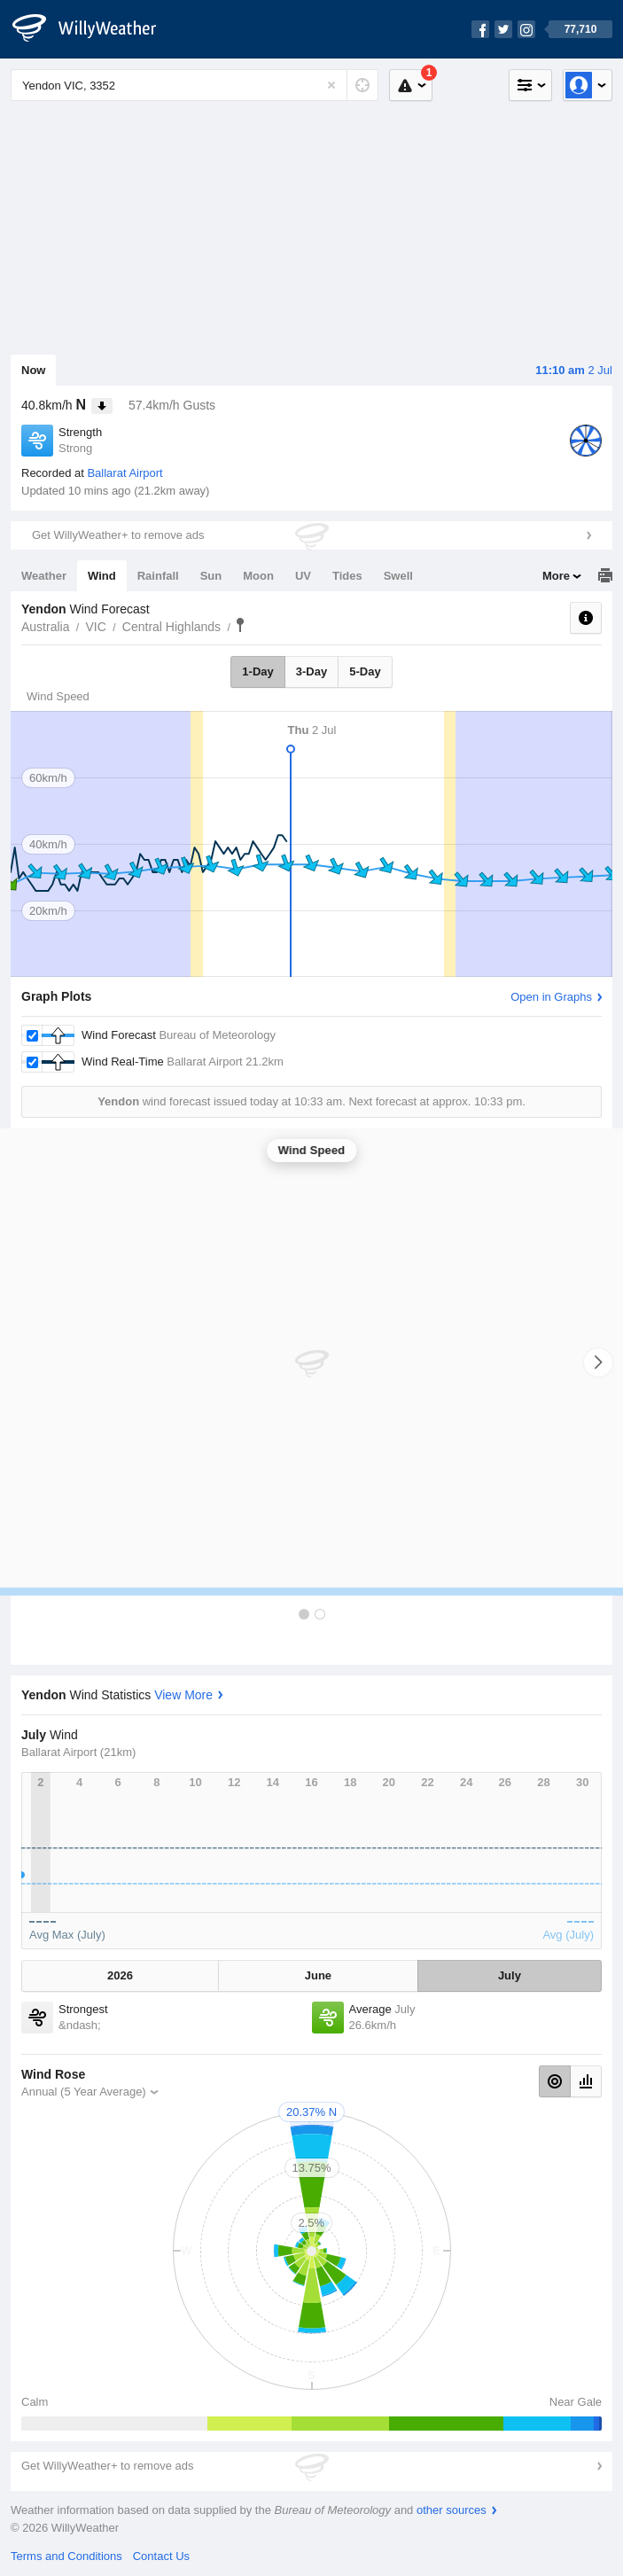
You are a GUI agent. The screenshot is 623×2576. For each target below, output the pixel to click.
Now (33, 370)
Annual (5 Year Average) (83, 2091)
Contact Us (161, 2556)
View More (183, 1695)
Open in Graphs (551, 996)
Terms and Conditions (66, 2556)
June (318, 1975)
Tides (347, 575)
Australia (45, 627)
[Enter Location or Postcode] (194, 85)
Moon (258, 575)
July (509, 1975)
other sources (452, 2510)
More (556, 575)
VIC (95, 627)
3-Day (311, 671)
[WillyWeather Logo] (94, 29)
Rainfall (158, 575)
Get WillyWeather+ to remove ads (118, 535)
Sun (211, 575)
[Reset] (331, 85)
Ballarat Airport (124, 473)
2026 (120, 1975)
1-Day (257, 671)
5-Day (364, 671)
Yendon (240, 625)
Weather (43, 575)
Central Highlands (171, 627)
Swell (398, 575)
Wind (102, 575)
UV (303, 575)
